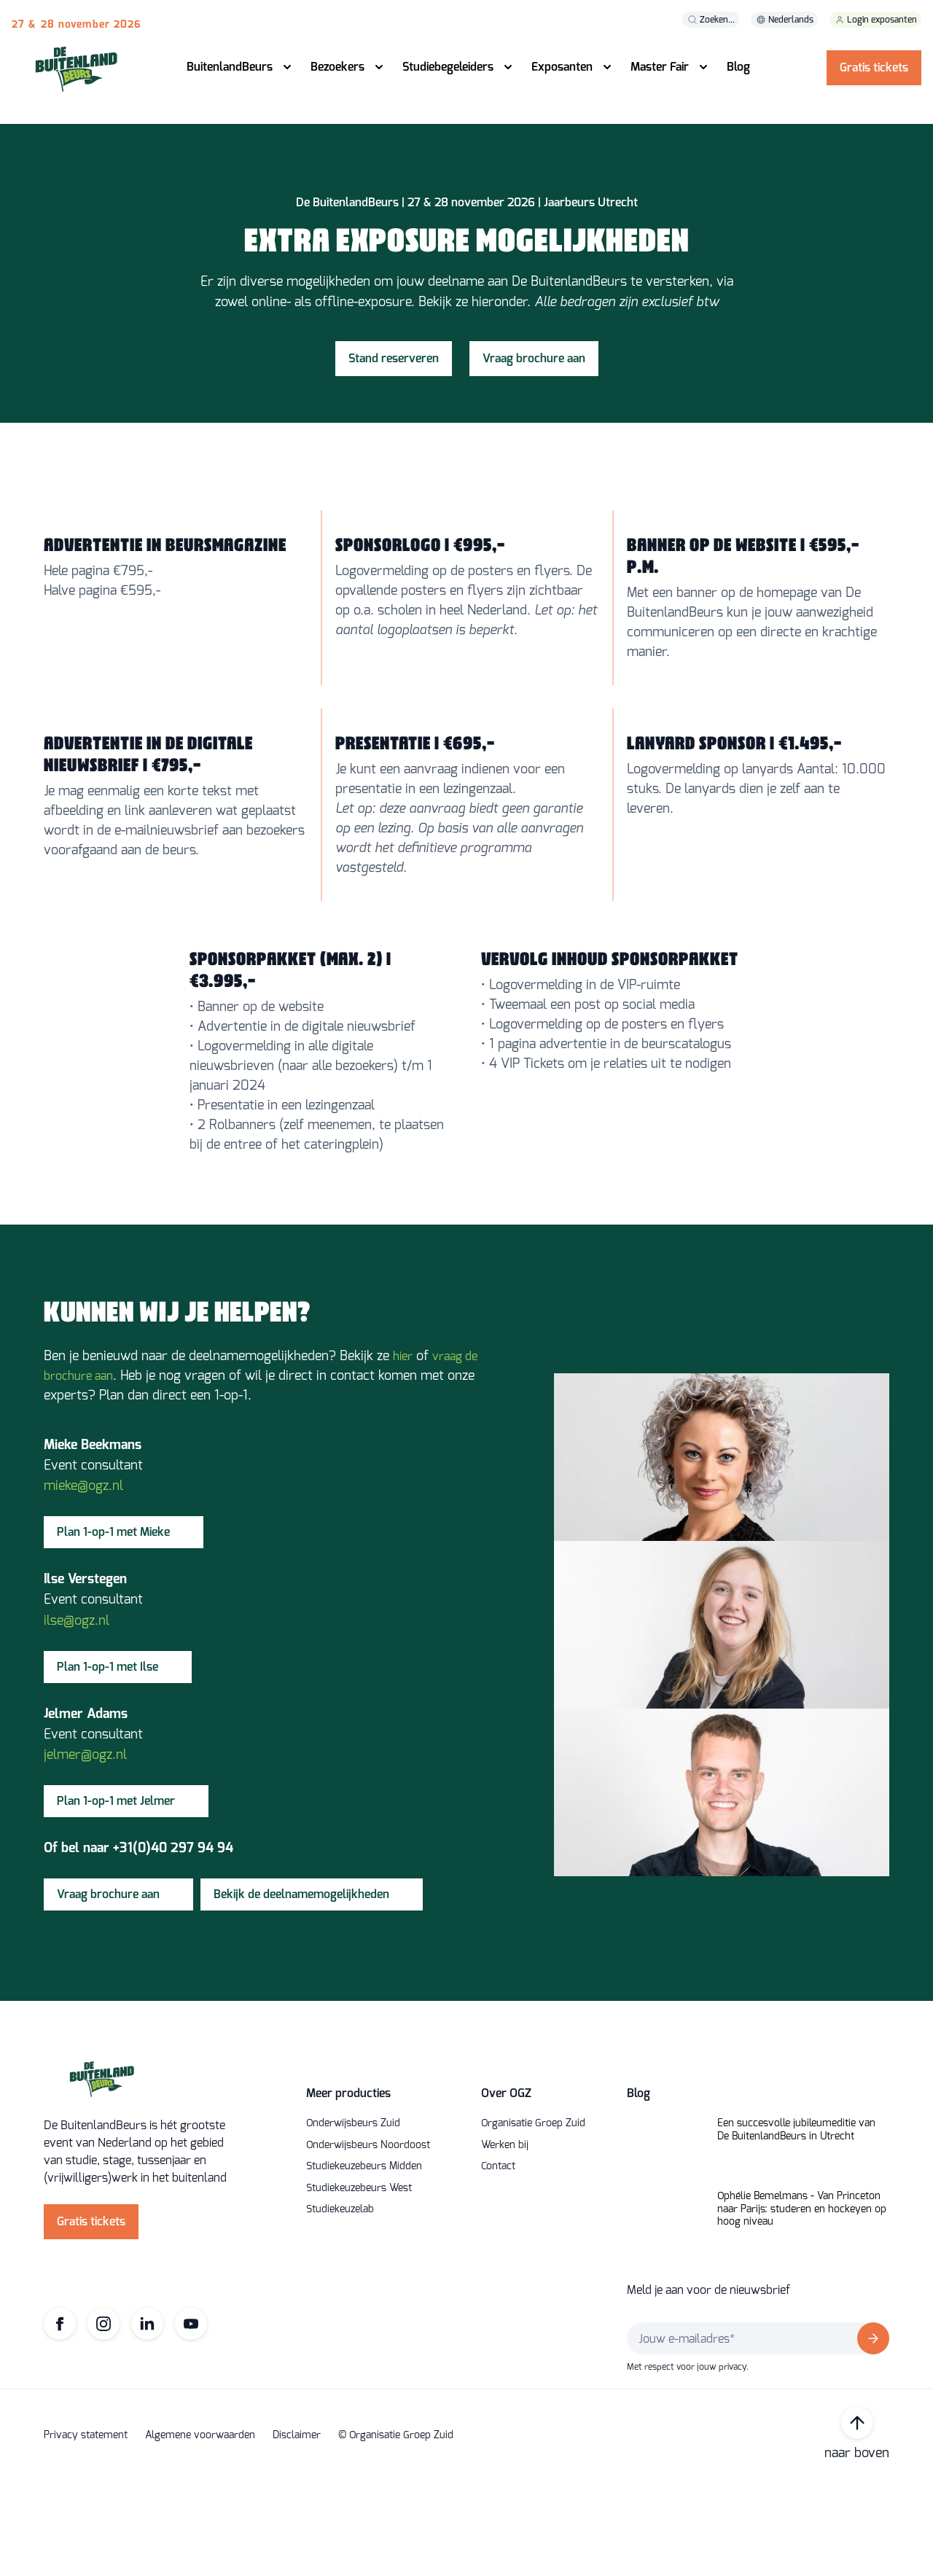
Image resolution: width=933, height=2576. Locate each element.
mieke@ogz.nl (83, 1581)
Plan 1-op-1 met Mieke (113, 1627)
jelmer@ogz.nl (85, 1850)
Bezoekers (337, 66)
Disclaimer (297, 2530)
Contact (498, 2261)
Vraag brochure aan (534, 424)
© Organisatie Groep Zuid (395, 2530)
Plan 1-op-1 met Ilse (107, 1761)
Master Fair (660, 66)
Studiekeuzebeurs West (359, 2283)
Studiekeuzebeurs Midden (364, 2261)
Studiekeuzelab (340, 2304)
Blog (738, 66)
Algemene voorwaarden (200, 2530)
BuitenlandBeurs (230, 66)
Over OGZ (506, 2188)
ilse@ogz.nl (76, 1715)
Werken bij (504, 2240)
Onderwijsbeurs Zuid (353, 2218)
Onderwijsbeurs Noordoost (368, 2240)
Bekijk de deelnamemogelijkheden (301, 1989)
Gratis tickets (874, 67)
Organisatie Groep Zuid (533, 2218)
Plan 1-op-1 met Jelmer (116, 1896)
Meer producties (348, 2188)
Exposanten (562, 66)
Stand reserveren (393, 424)
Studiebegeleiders (447, 66)
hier (403, 1451)
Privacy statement (86, 2530)
